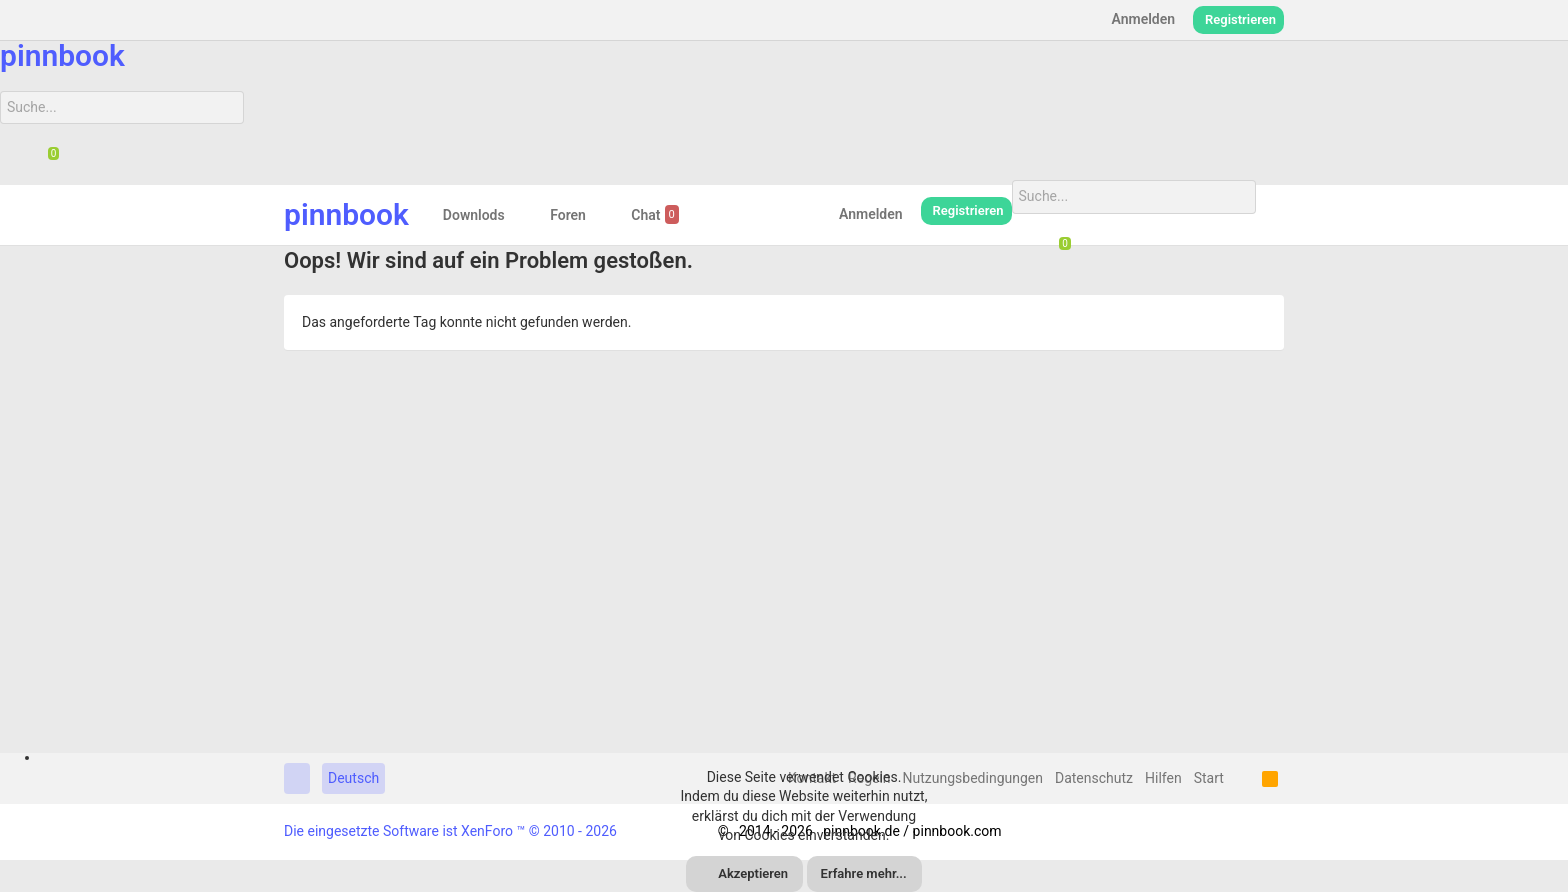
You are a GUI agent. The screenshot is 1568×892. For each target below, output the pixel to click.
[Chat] (46, 159)
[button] (520, 215)
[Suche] (122, 108)
